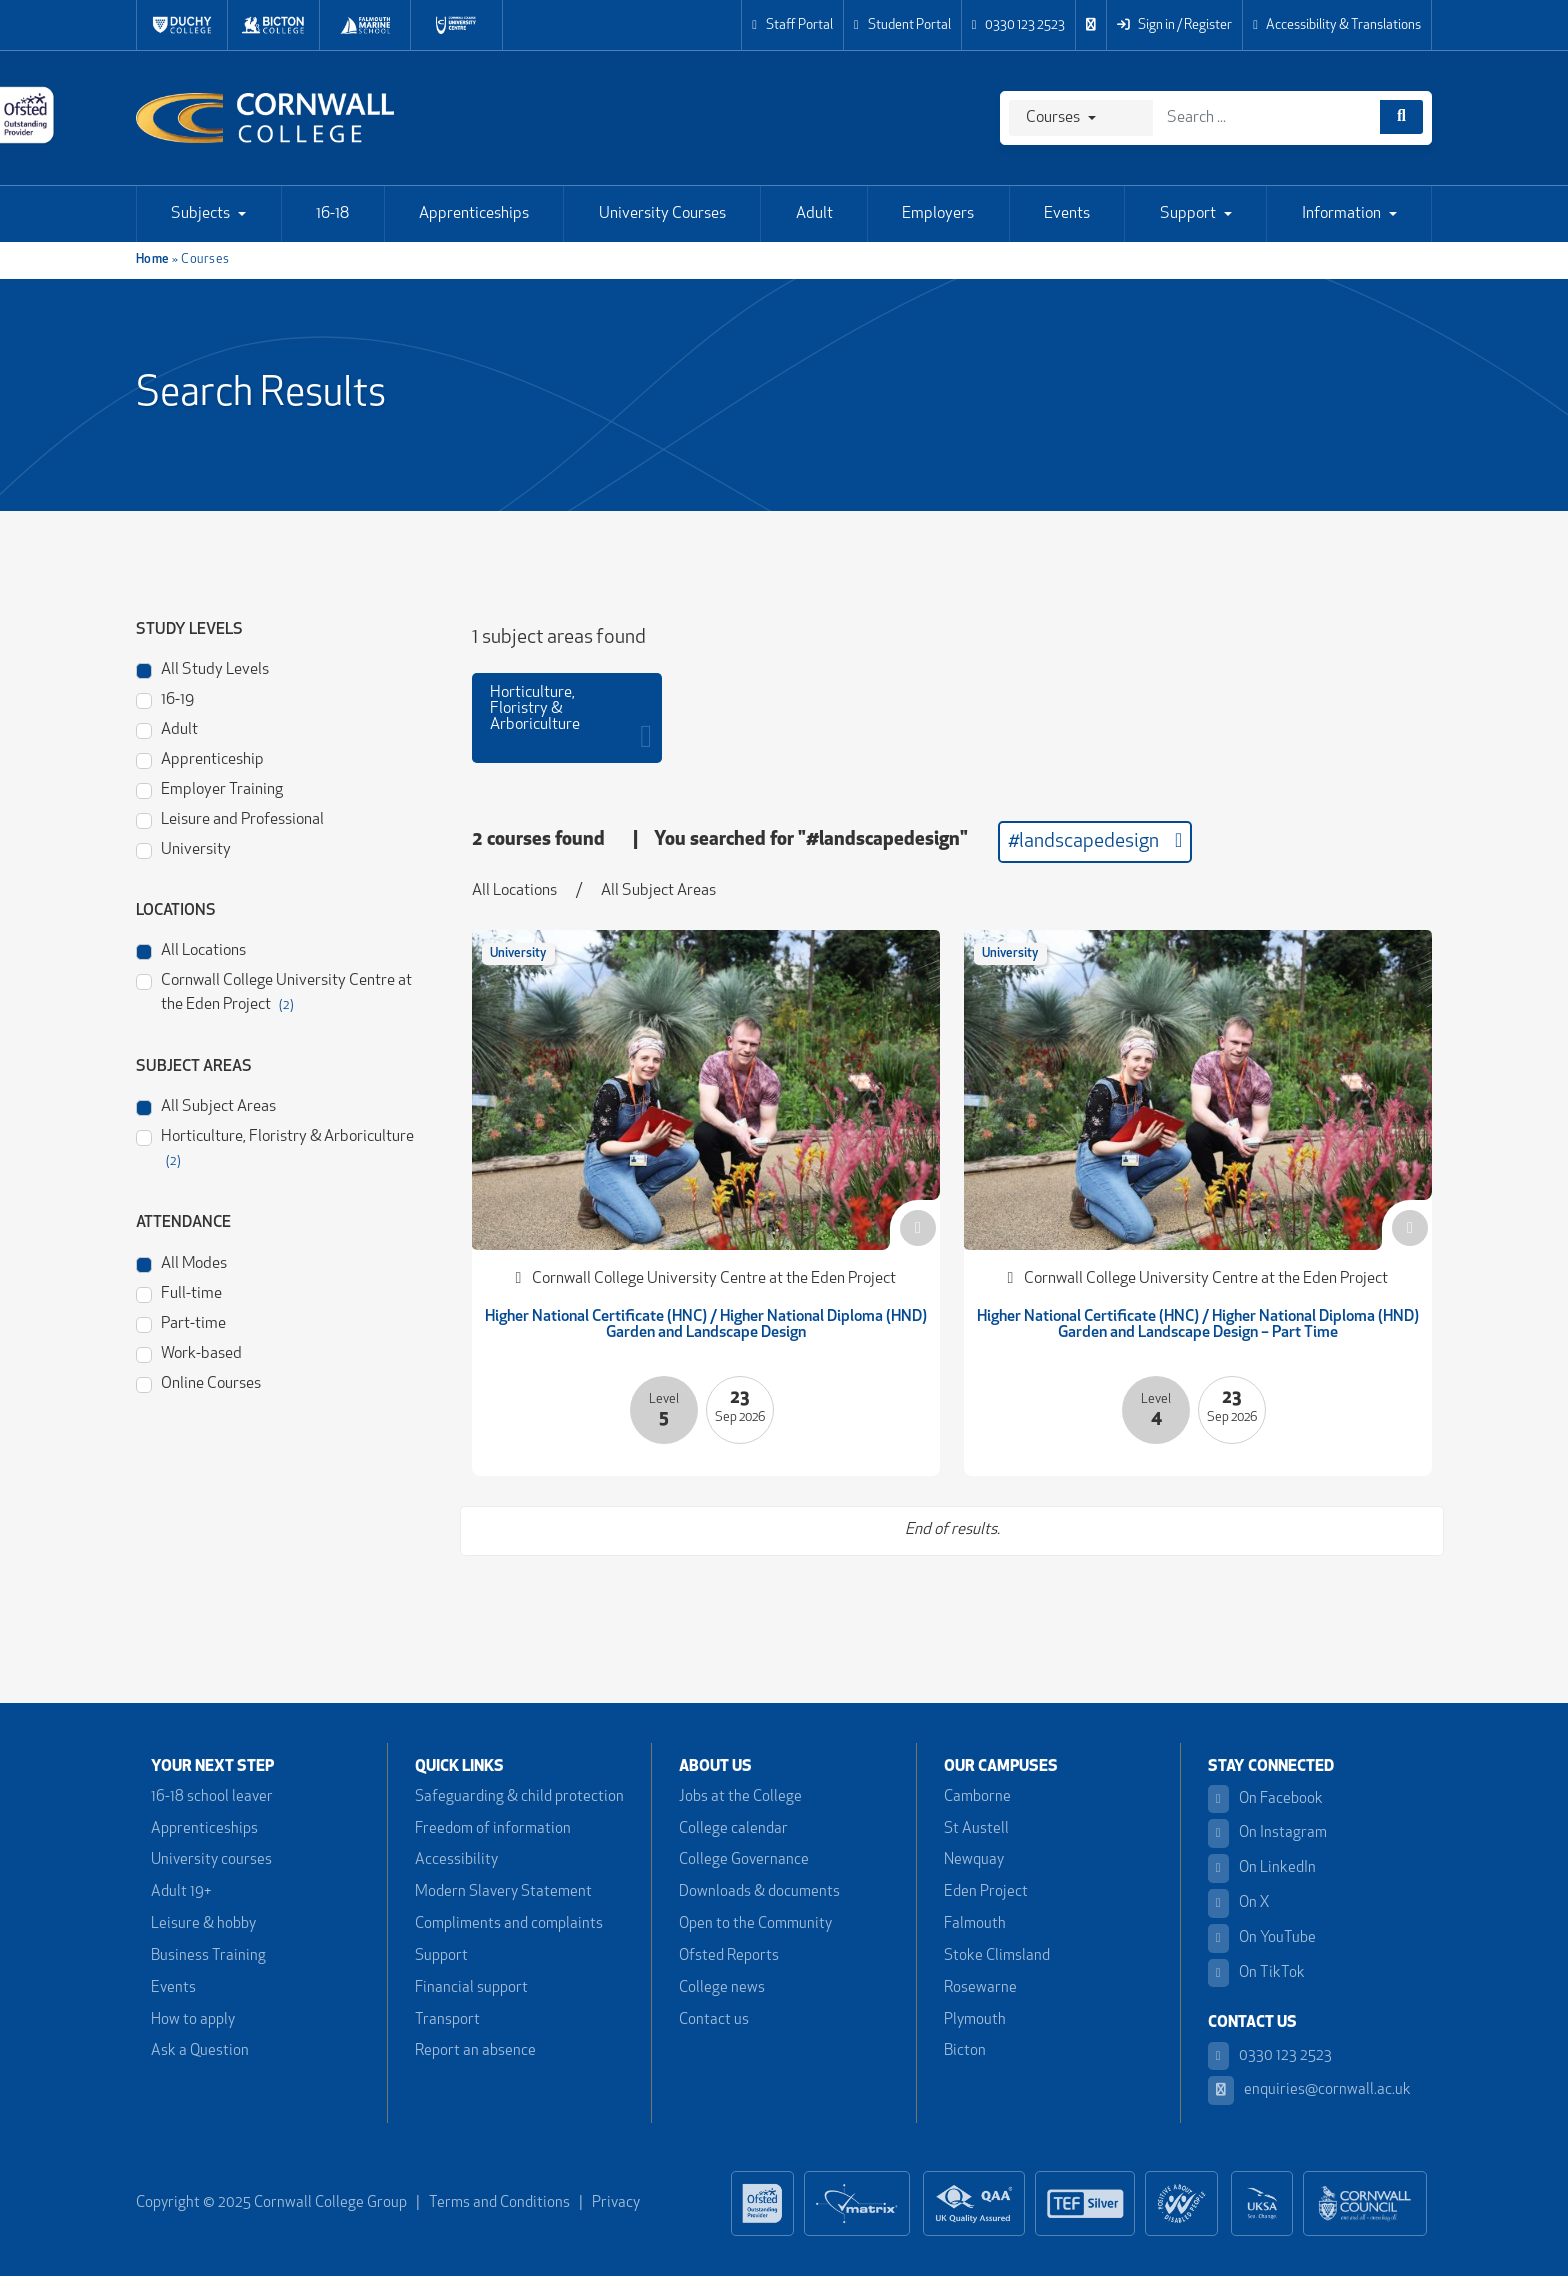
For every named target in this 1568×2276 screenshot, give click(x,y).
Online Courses (198, 1382)
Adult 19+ (181, 1892)
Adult (814, 214)
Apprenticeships (474, 214)
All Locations (191, 949)
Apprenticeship (200, 758)
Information (1341, 214)
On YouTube (1262, 1938)
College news (722, 1988)
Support (1188, 214)
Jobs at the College (740, 1797)
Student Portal (902, 25)
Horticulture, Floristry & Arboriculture (275, 1146)
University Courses (662, 214)
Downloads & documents (759, 1892)
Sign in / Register (1174, 25)
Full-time (179, 1292)
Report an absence (475, 2051)
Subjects (200, 214)
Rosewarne (980, 1988)
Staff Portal (792, 25)
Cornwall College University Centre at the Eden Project (274, 991)
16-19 (165, 698)
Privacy (616, 2203)
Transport (447, 2020)
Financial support (471, 1988)
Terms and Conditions (499, 2203)
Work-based (189, 1352)
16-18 (332, 214)
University (183, 848)
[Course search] (1401, 117)
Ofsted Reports (729, 1956)
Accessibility (456, 1860)
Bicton (965, 2051)
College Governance (744, 1860)
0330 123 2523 (1019, 25)
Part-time (181, 1322)
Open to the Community (755, 1924)
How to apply (193, 2020)
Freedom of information (493, 1829)
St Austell (976, 1829)
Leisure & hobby (203, 1924)
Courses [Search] (1053, 118)
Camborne (977, 1797)
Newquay (974, 1860)
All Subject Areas (206, 1105)
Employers (938, 214)
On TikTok (1256, 1973)
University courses (211, 1860)
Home (153, 259)
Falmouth (975, 1924)
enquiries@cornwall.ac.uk (1309, 2090)
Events (1067, 214)
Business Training (208, 1956)
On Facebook (1265, 1799)
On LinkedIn (1262, 1868)
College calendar (733, 1829)
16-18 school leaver (212, 1797)
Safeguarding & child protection (519, 1797)
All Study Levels (202, 668)
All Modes (181, 1262)
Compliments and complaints (509, 1924)
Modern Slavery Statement (503, 1892)
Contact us (714, 2020)
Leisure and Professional (230, 818)
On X (1239, 1903)
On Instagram (1267, 1833)
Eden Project (986, 1892)
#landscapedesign (1095, 841)
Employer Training (209, 788)
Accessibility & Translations (1337, 25)
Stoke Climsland (997, 1956)
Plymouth (975, 2020)
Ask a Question (200, 2051)
